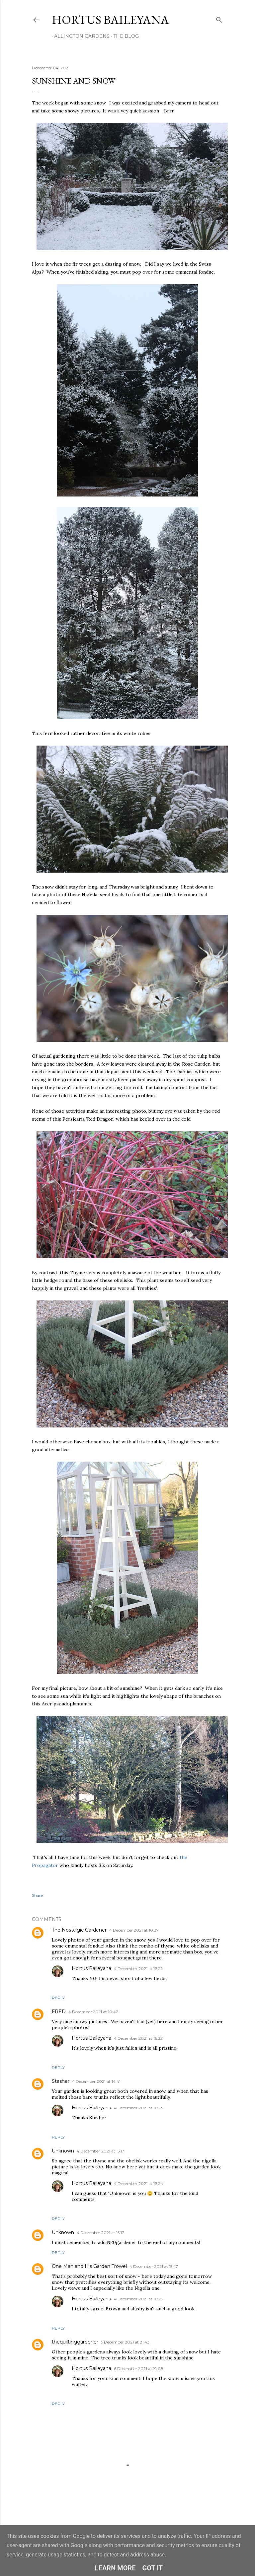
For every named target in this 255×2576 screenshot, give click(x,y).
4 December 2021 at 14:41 (96, 2081)
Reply (58, 1997)
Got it (152, 2568)
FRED (59, 2012)
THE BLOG (123, 36)
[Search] (219, 18)
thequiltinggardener (75, 2342)
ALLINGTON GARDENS (79, 36)
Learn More (115, 2568)
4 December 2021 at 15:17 (100, 2150)
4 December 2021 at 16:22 (138, 1968)
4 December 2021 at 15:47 (153, 2266)
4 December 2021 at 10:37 (134, 1930)
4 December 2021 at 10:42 (93, 2011)
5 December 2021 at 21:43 (125, 2342)
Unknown (63, 2151)
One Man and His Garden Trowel (89, 2266)
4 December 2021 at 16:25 (138, 2298)
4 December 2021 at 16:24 (138, 2183)
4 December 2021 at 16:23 (138, 2107)
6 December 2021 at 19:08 (138, 2368)
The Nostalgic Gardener (79, 1930)
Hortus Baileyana (110, 20)
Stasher (60, 2081)
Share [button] (37, 1895)
